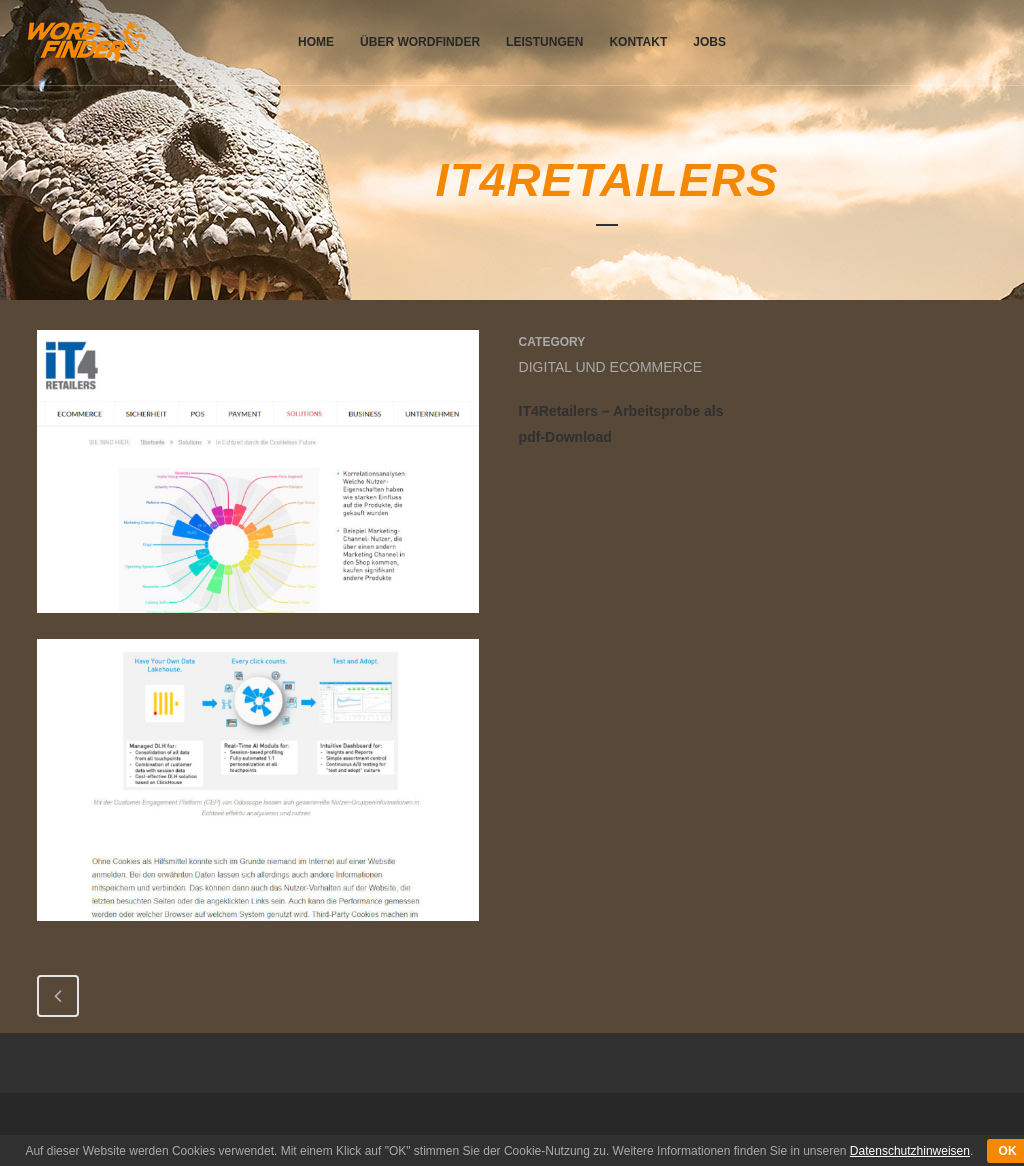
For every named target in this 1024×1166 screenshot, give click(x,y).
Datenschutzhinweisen (910, 1151)
